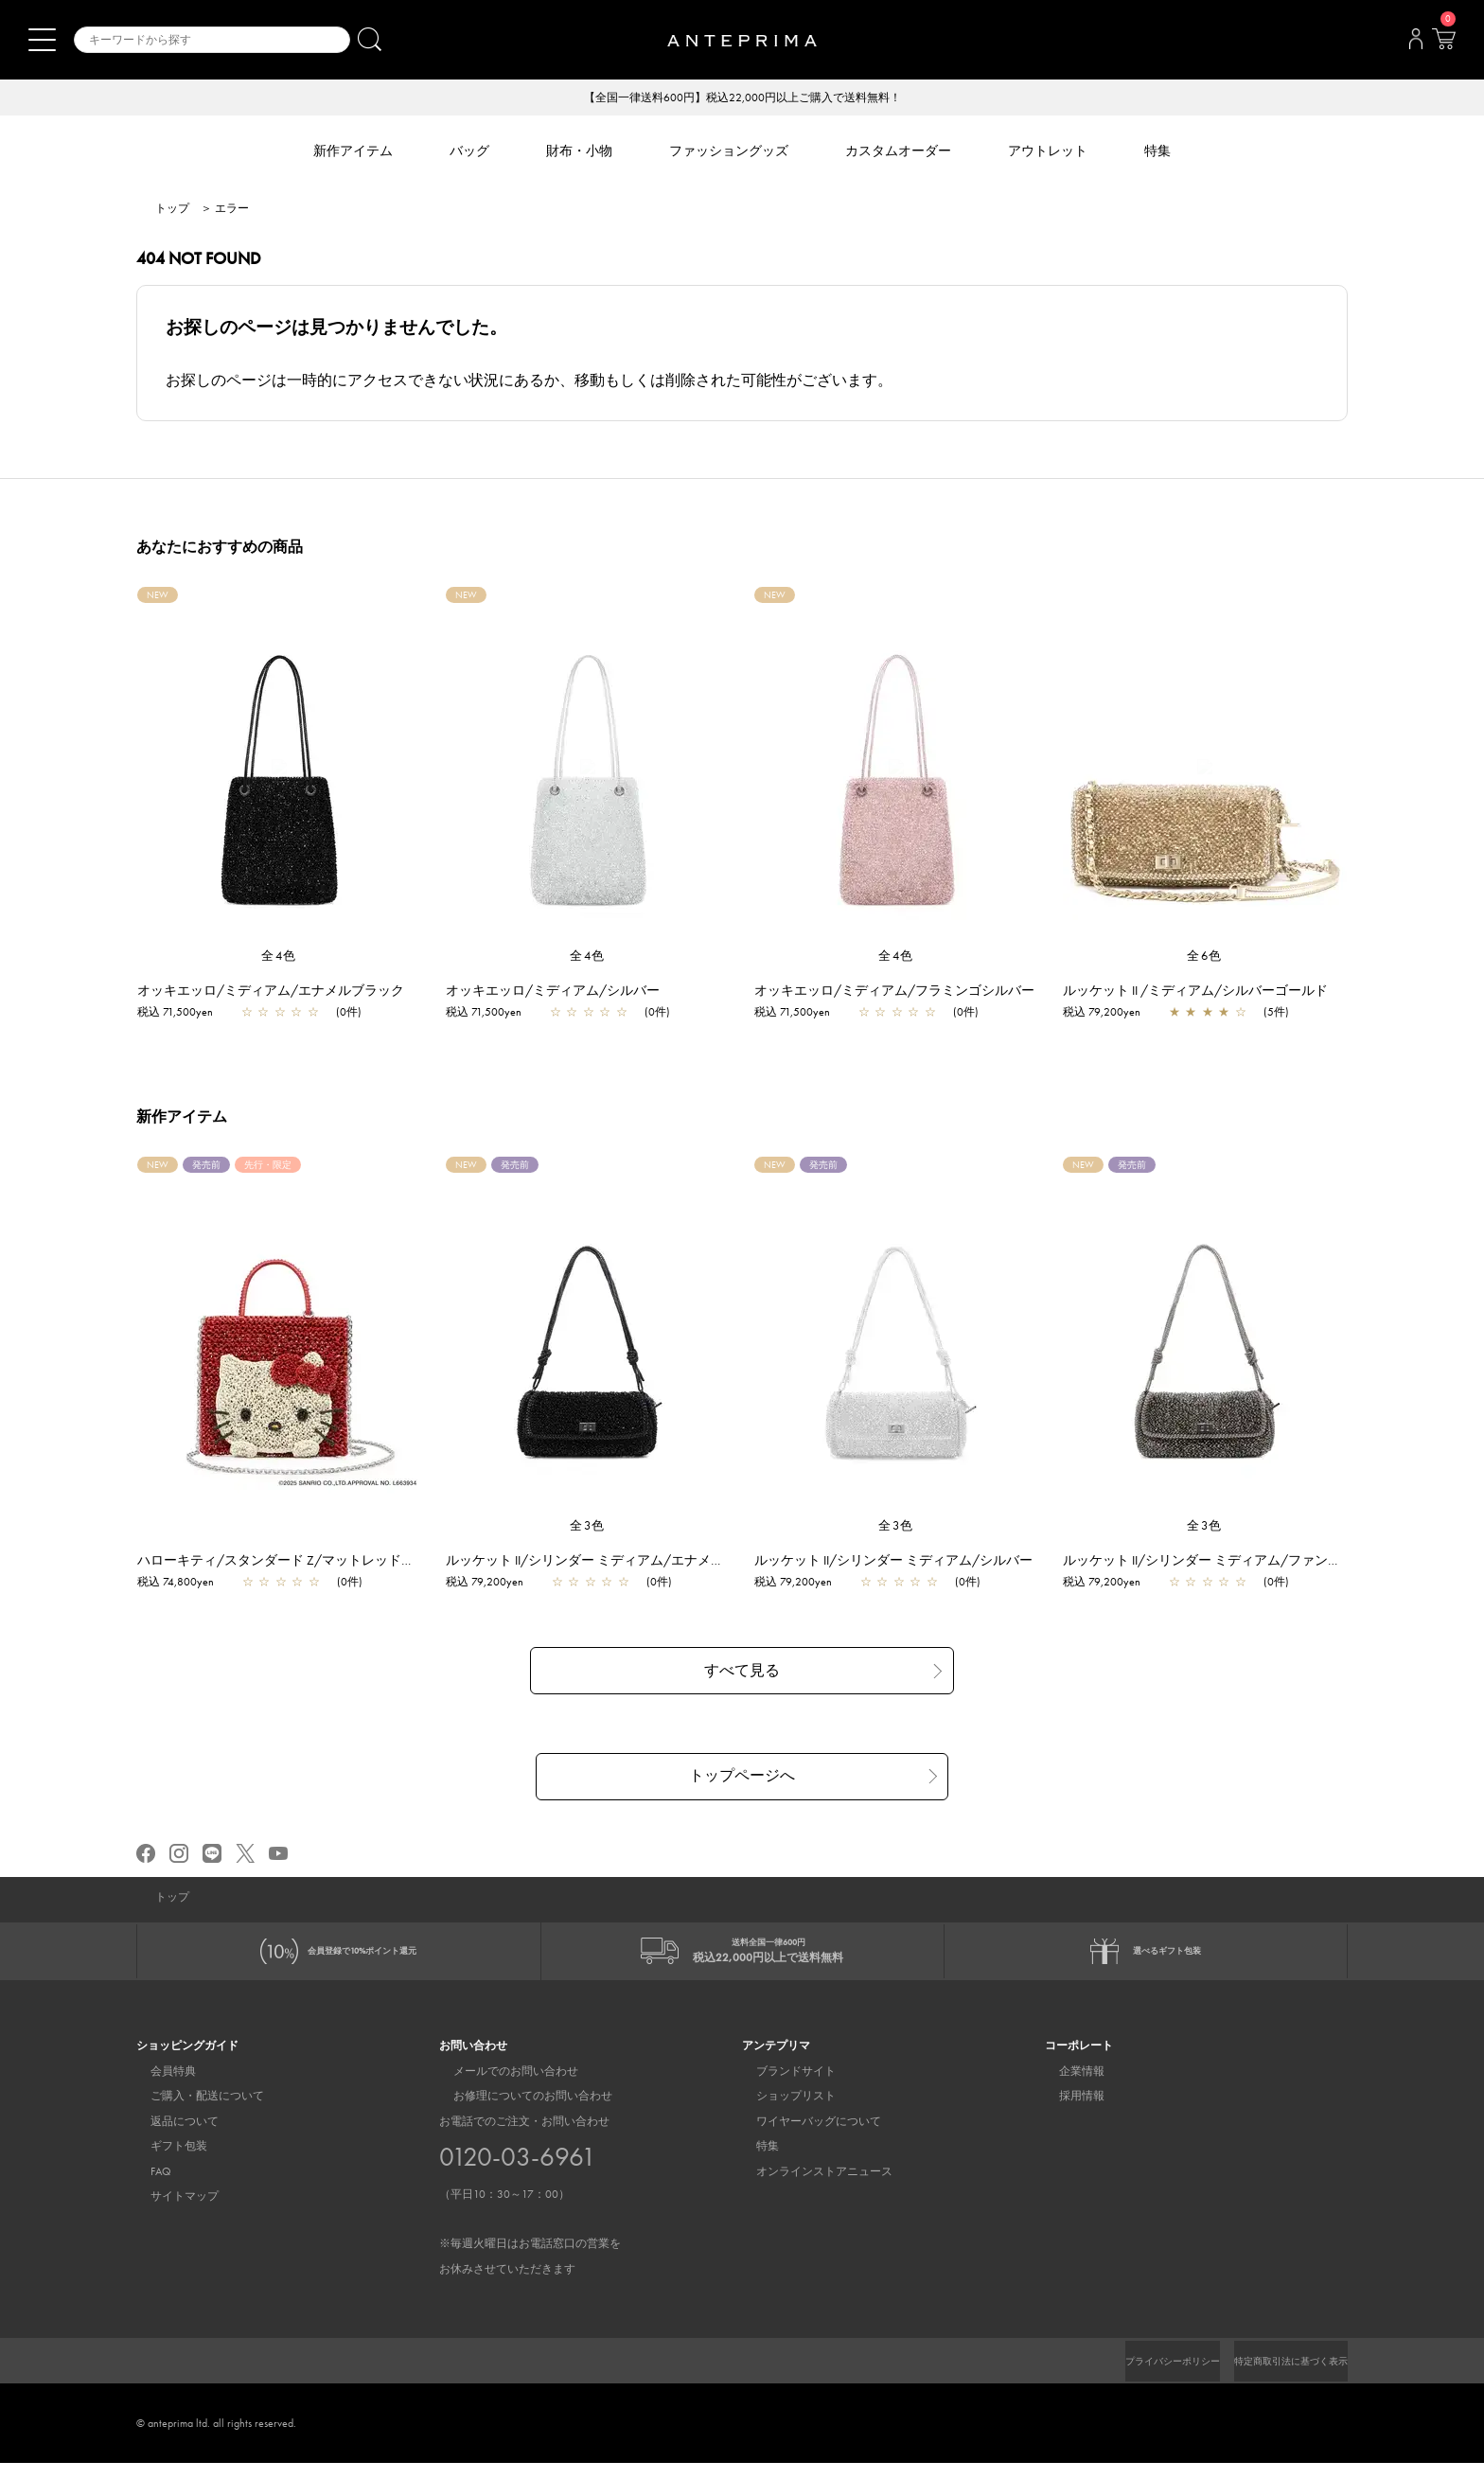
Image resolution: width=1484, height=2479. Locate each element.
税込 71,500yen (184, 1013)
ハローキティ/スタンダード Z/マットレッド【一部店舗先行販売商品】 (358, 1561)
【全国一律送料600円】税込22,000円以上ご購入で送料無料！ (742, 98)
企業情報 (1067, 2086)
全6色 (1205, 957)
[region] (279, 768)
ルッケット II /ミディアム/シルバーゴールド (1204, 991)
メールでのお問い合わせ (501, 2086)
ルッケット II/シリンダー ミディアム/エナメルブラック (620, 1561)
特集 (753, 2161)
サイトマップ (170, 2211)
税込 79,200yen (1111, 1013)
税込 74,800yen (185, 1583)
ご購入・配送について (193, 2111)
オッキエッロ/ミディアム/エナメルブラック (280, 991)
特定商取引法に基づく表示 (1279, 2376)
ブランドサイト (782, 2086)
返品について (170, 2136)
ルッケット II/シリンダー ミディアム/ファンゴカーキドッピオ (1257, 1561)
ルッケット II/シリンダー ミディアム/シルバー (903, 1561)
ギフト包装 (164, 2161)
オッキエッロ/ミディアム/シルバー (562, 991)
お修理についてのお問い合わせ (518, 2111)
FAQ (146, 2186)
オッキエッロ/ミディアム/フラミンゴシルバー (904, 991)
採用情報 (1067, 2111)
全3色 (588, 1527)
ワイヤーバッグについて (804, 2136)
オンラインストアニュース (810, 2186)
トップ (172, 210)
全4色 (279, 957)
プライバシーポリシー (1140, 2376)
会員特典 (159, 2086)
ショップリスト (782, 2111)
